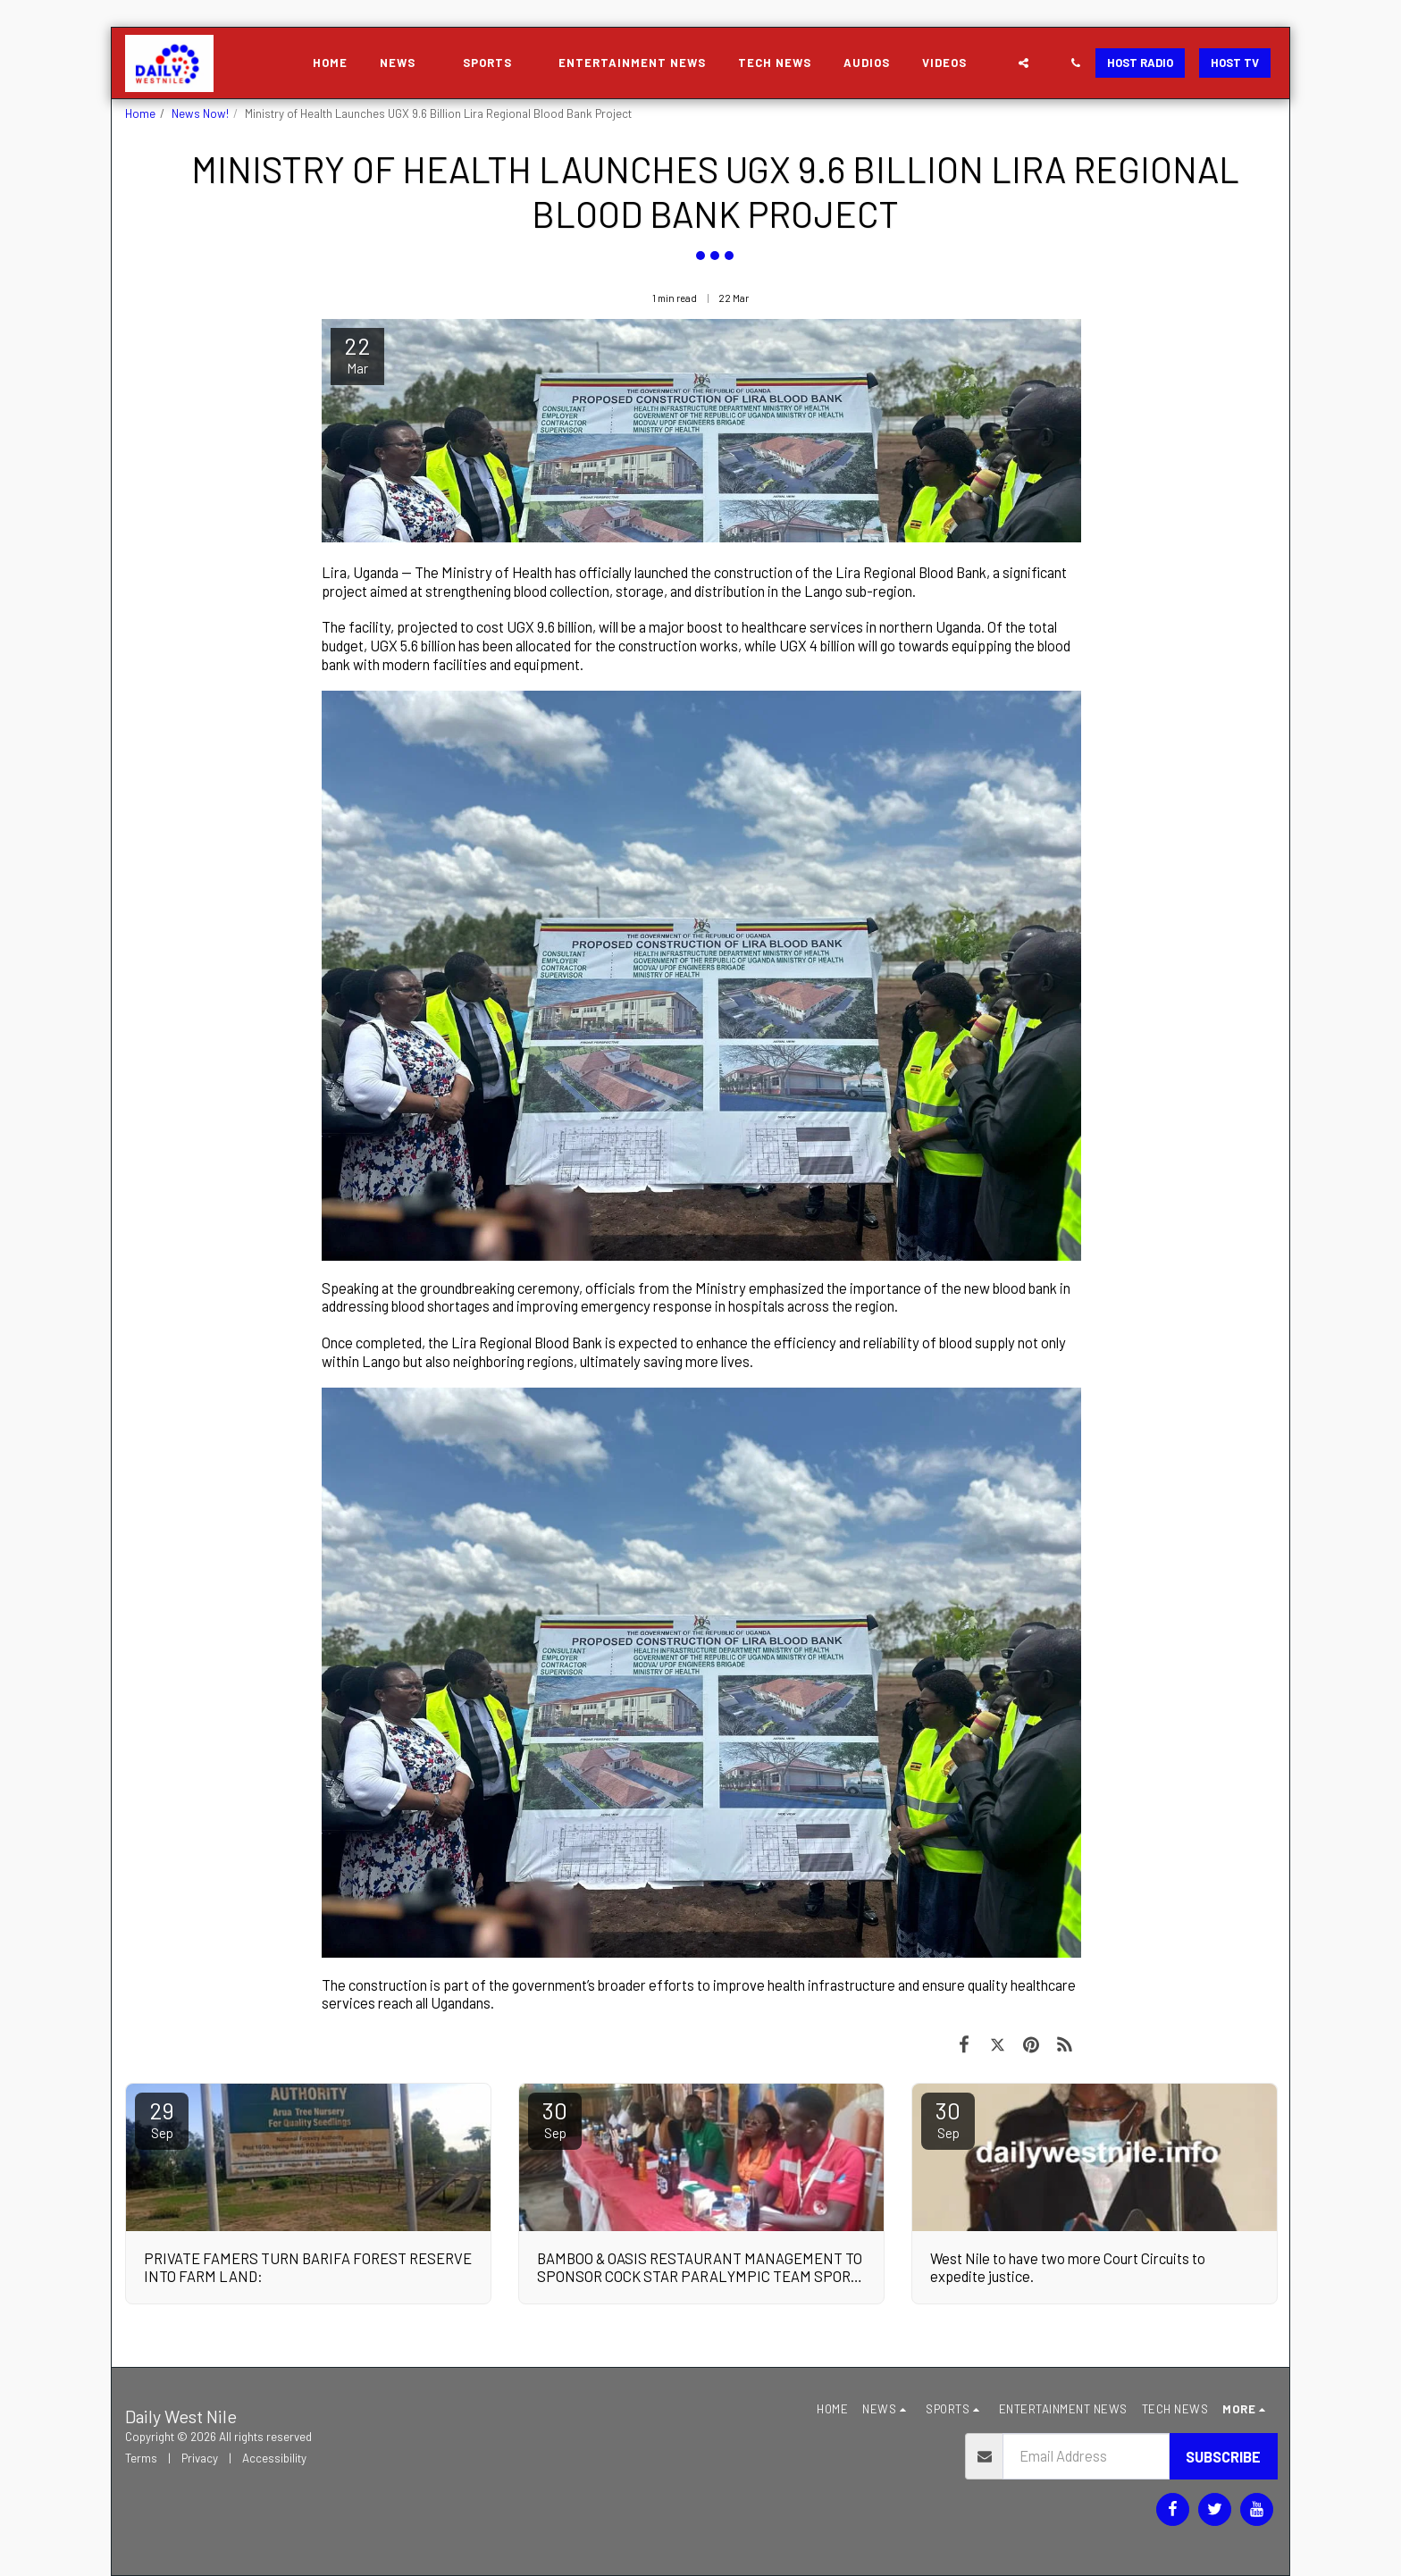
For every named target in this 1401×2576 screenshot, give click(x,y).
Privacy (199, 2458)
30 (555, 2118)
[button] (405, 63)
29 (162, 2118)
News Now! (200, 113)
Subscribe (1223, 2456)
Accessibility (274, 2458)
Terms (141, 2458)
